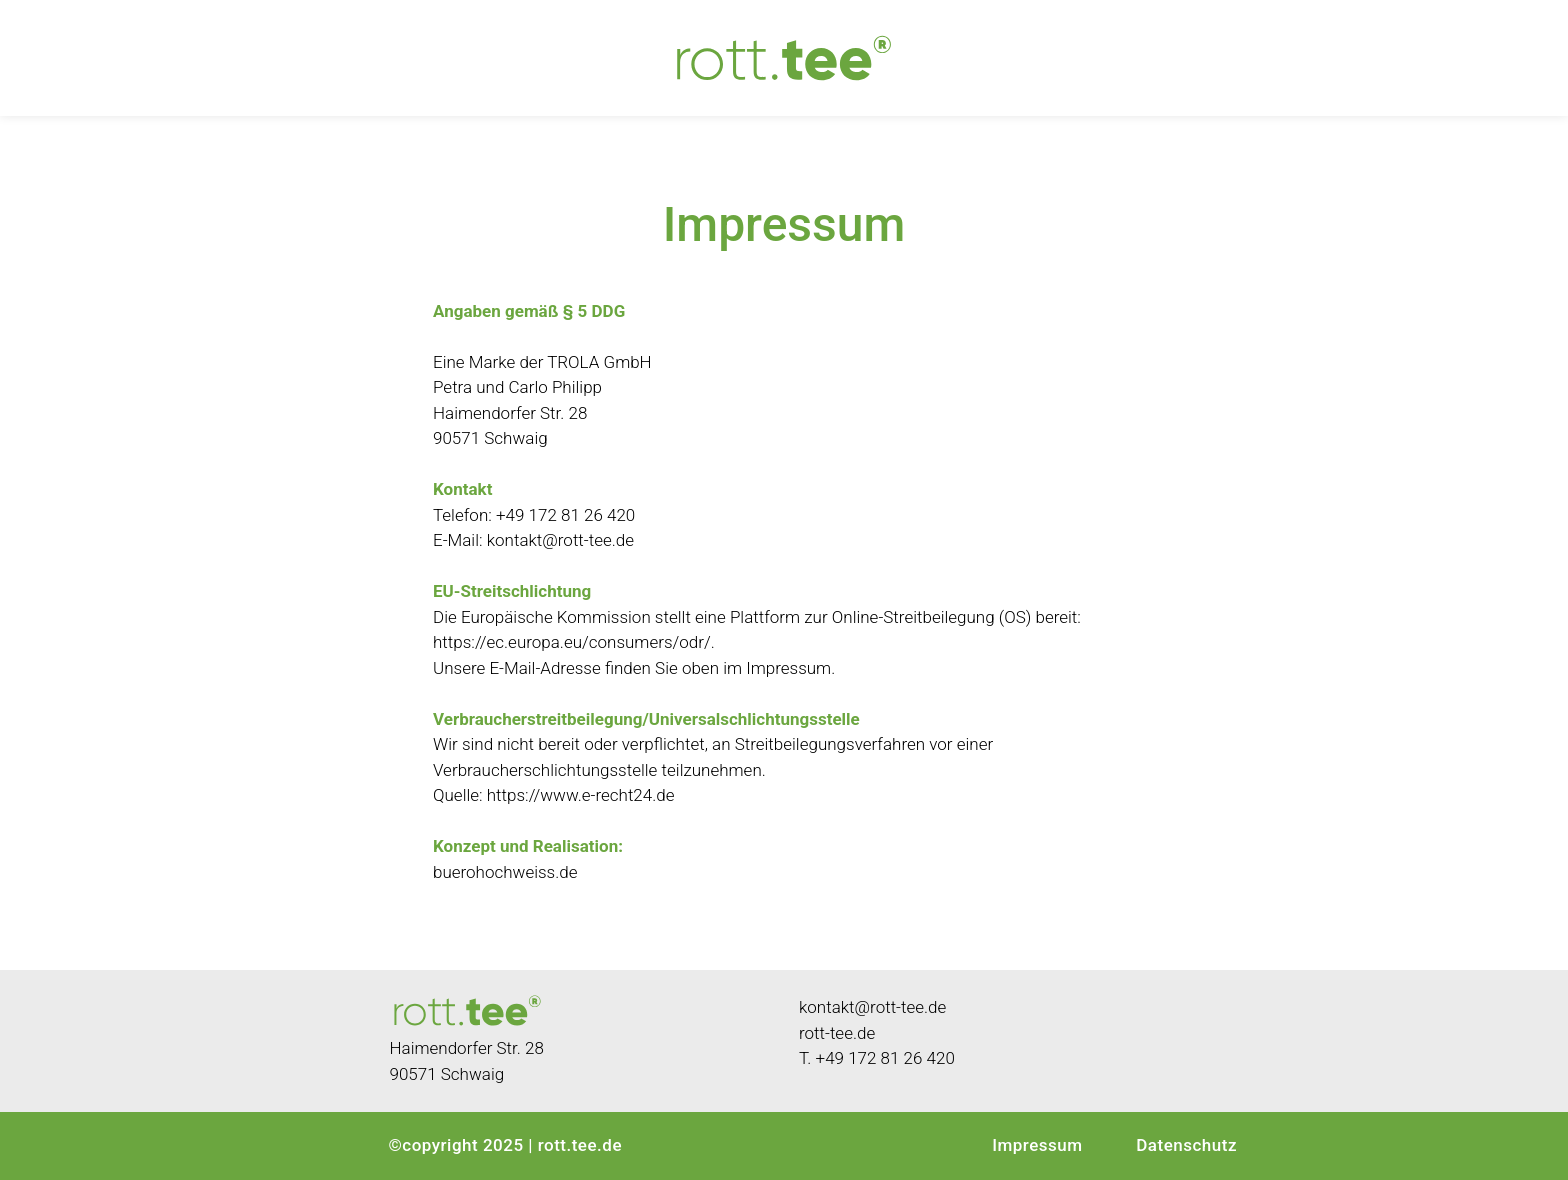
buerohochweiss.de (507, 872)
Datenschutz (1186, 1145)
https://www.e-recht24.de (581, 795)
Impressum (1037, 1145)
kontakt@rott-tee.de (560, 540)
